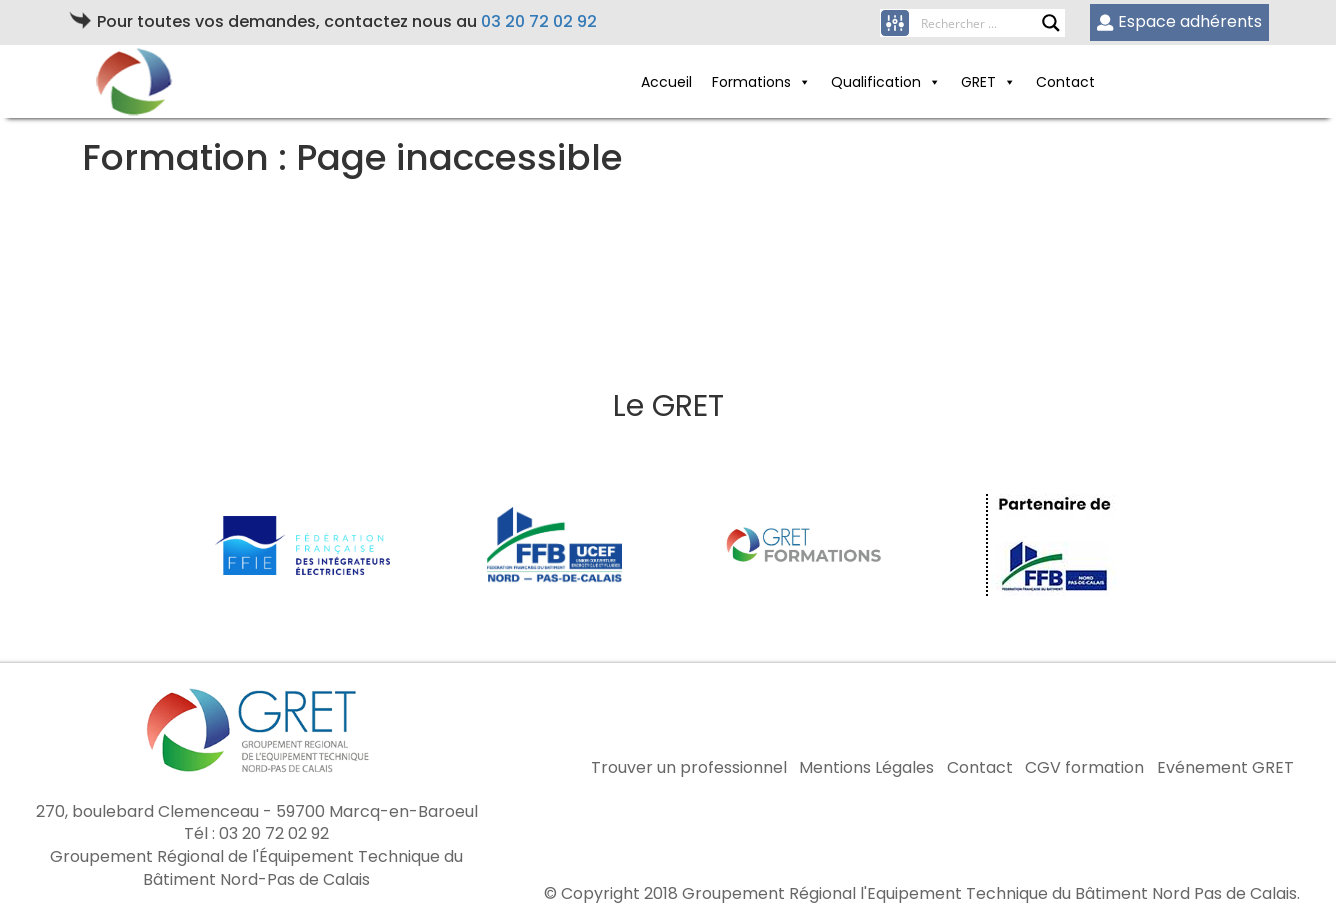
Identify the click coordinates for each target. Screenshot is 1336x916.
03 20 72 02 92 (539, 21)
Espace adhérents (1179, 21)
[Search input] (981, 23)
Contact (1065, 82)
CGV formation (1084, 768)
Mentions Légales (866, 768)
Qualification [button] (886, 82)
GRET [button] (988, 82)
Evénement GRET (1225, 768)
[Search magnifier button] (1051, 23)
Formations (761, 82)
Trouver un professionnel (689, 768)
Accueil (666, 82)
